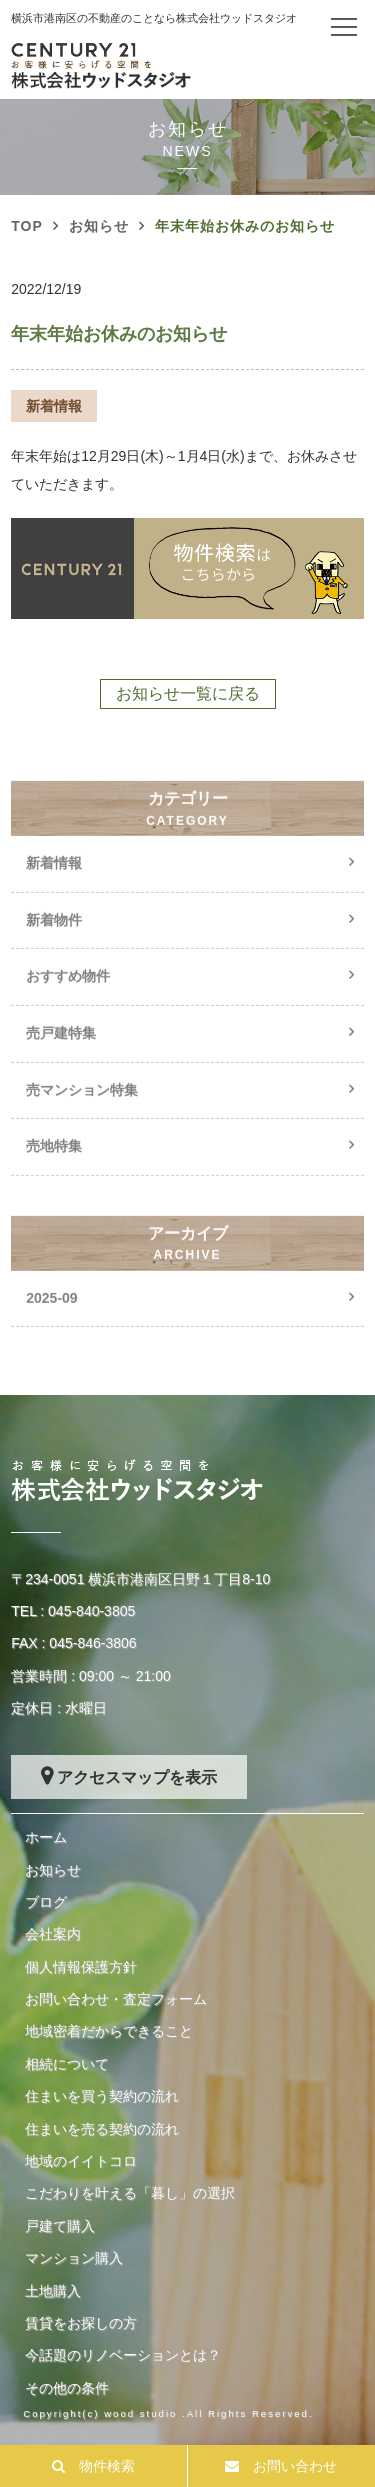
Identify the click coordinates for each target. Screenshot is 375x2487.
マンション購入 (74, 2258)
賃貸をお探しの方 (81, 2323)
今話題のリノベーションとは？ (123, 2355)
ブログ (46, 1902)
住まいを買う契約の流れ (102, 2096)
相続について (67, 2064)
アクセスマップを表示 (137, 1777)
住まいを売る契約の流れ (102, 2129)
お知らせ (53, 1870)
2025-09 (51, 1313)
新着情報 (54, 879)
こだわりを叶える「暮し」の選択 (130, 2193)
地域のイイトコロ (81, 2161)
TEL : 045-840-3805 (73, 1611)
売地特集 (54, 1162)
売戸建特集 (61, 1049)
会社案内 (53, 1934)
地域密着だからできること (109, 2031)
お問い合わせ (295, 2466)
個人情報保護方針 (81, 1967)
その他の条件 (67, 2388)
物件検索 (107, 2466)
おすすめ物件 (68, 992)
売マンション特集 (82, 1105)
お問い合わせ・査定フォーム (116, 1999)
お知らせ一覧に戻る (188, 693)
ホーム (46, 1837)
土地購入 (53, 2291)
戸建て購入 (60, 2226)
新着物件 (54, 936)
